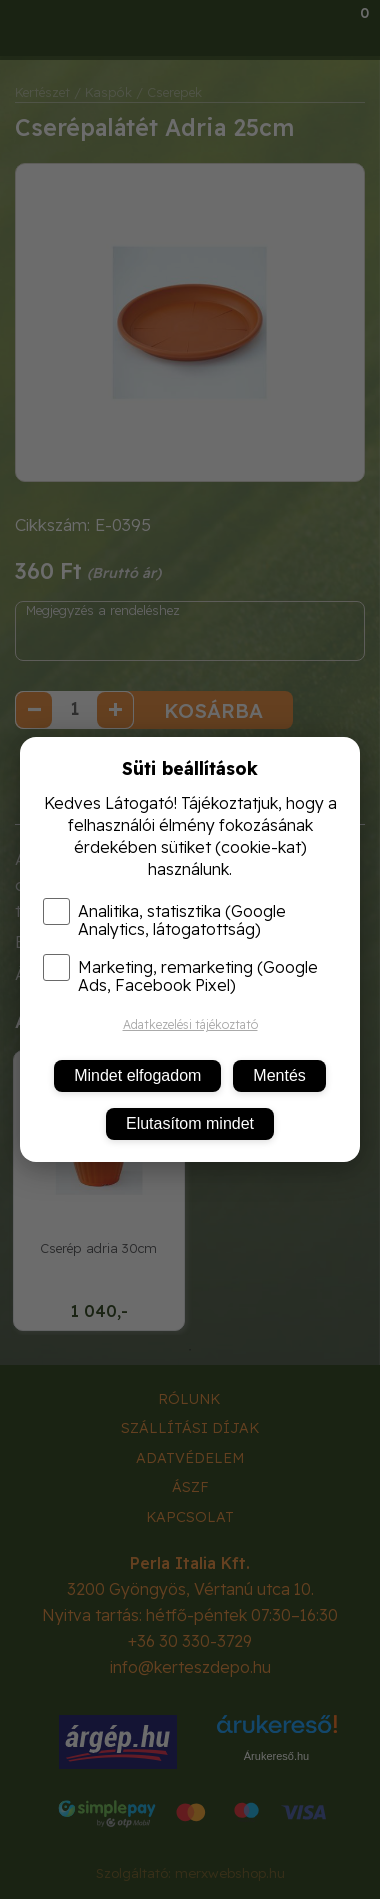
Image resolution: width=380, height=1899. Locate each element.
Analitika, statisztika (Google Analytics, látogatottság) (164, 920)
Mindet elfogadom (137, 1075)
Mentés (279, 1075)
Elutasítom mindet (190, 1123)
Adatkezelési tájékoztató (190, 1024)
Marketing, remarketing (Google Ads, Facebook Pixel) (180, 976)
